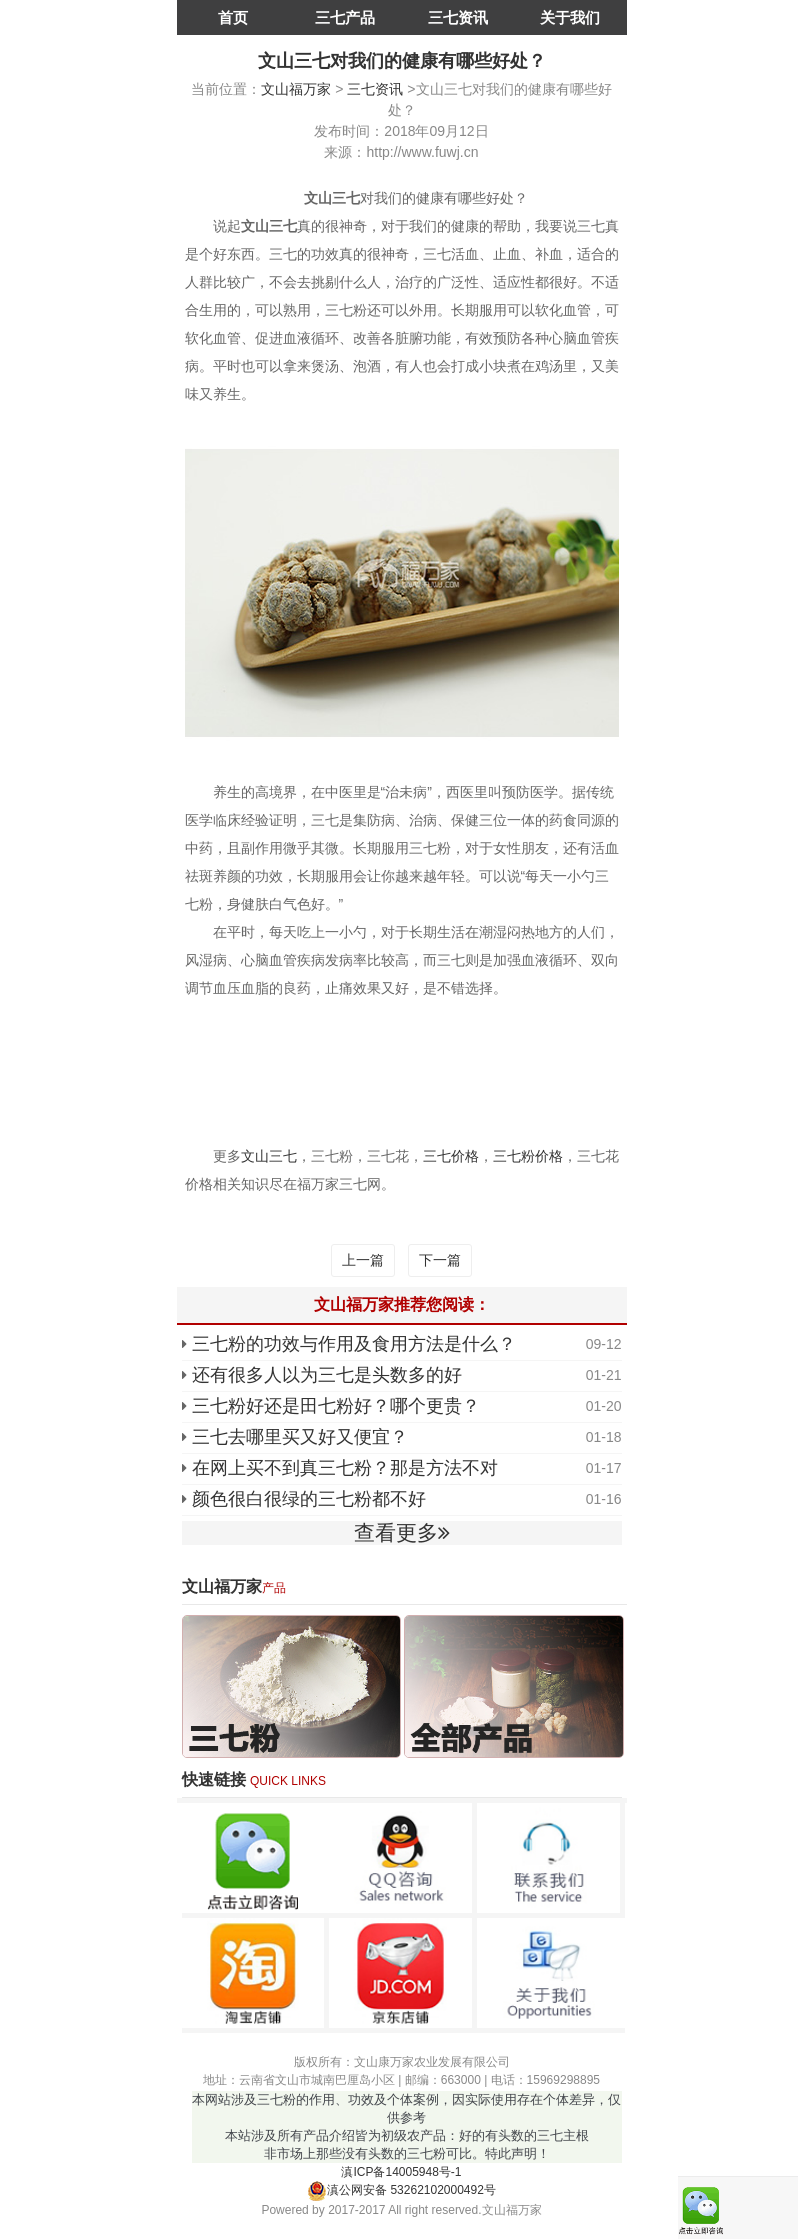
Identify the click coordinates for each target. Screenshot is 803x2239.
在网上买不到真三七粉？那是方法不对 (345, 1468)
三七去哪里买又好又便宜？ (300, 1437)
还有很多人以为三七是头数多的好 (327, 1375)
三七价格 (451, 1156)
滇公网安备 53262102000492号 (401, 2190)
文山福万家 (296, 89)
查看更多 (402, 1532)
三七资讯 (458, 17)
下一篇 (440, 1260)
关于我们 (570, 17)
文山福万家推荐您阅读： (402, 1304)
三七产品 (345, 17)
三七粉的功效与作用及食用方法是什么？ (354, 1344)
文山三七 (269, 1156)
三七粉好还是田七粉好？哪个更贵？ (336, 1406)
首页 (233, 17)
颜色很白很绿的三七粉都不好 (309, 1499)
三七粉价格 (528, 1156)
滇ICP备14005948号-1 (401, 2172)
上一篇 (363, 1260)
